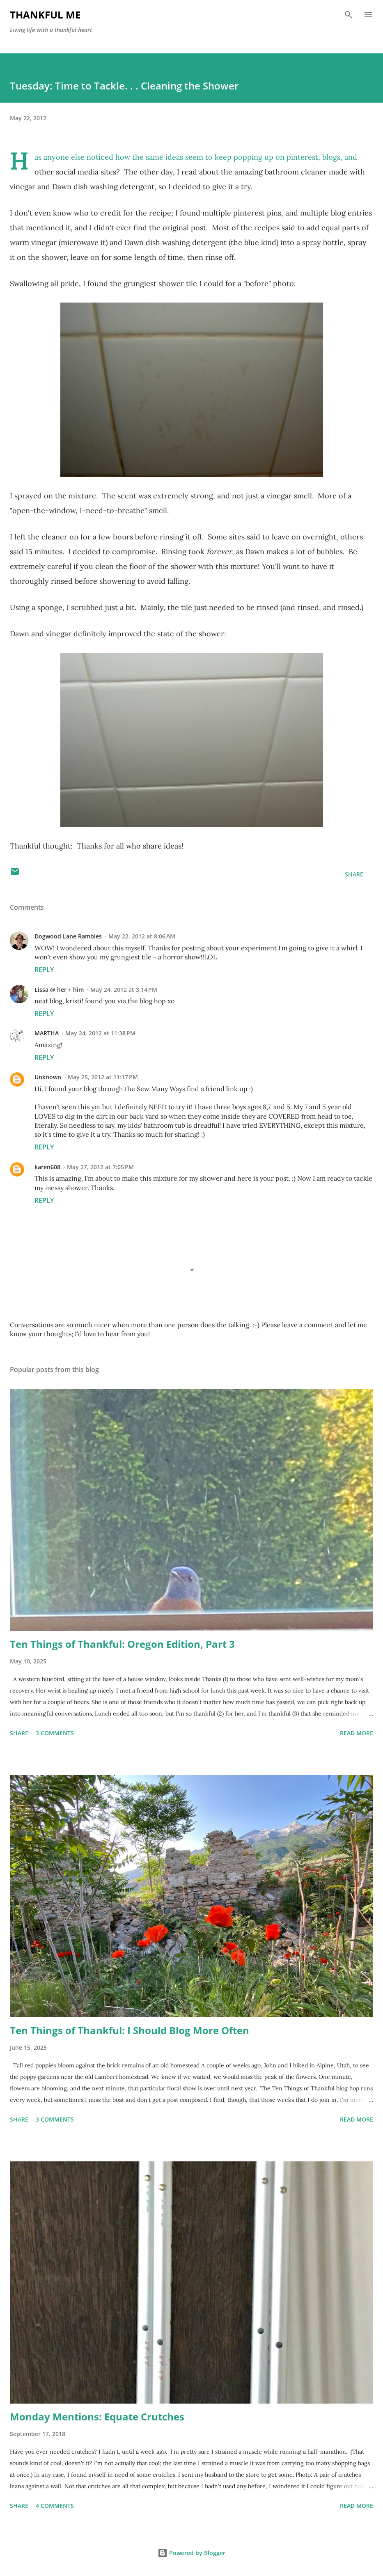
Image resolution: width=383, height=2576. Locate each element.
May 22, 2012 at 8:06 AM (141, 936)
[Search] (348, 15)
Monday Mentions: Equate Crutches (97, 2416)
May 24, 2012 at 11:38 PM (100, 1033)
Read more (356, 1733)
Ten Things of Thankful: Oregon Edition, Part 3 (122, 1644)
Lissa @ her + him (59, 989)
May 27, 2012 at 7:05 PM (100, 1167)
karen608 (47, 1167)
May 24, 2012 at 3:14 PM (123, 989)
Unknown (47, 1077)
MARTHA (46, 1033)
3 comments (55, 1733)
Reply (44, 969)
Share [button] (354, 874)
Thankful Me (45, 14)
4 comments (55, 2505)
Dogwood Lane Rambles (68, 936)
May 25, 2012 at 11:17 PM (103, 1077)
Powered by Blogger (191, 2553)
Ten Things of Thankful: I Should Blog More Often (129, 2030)
